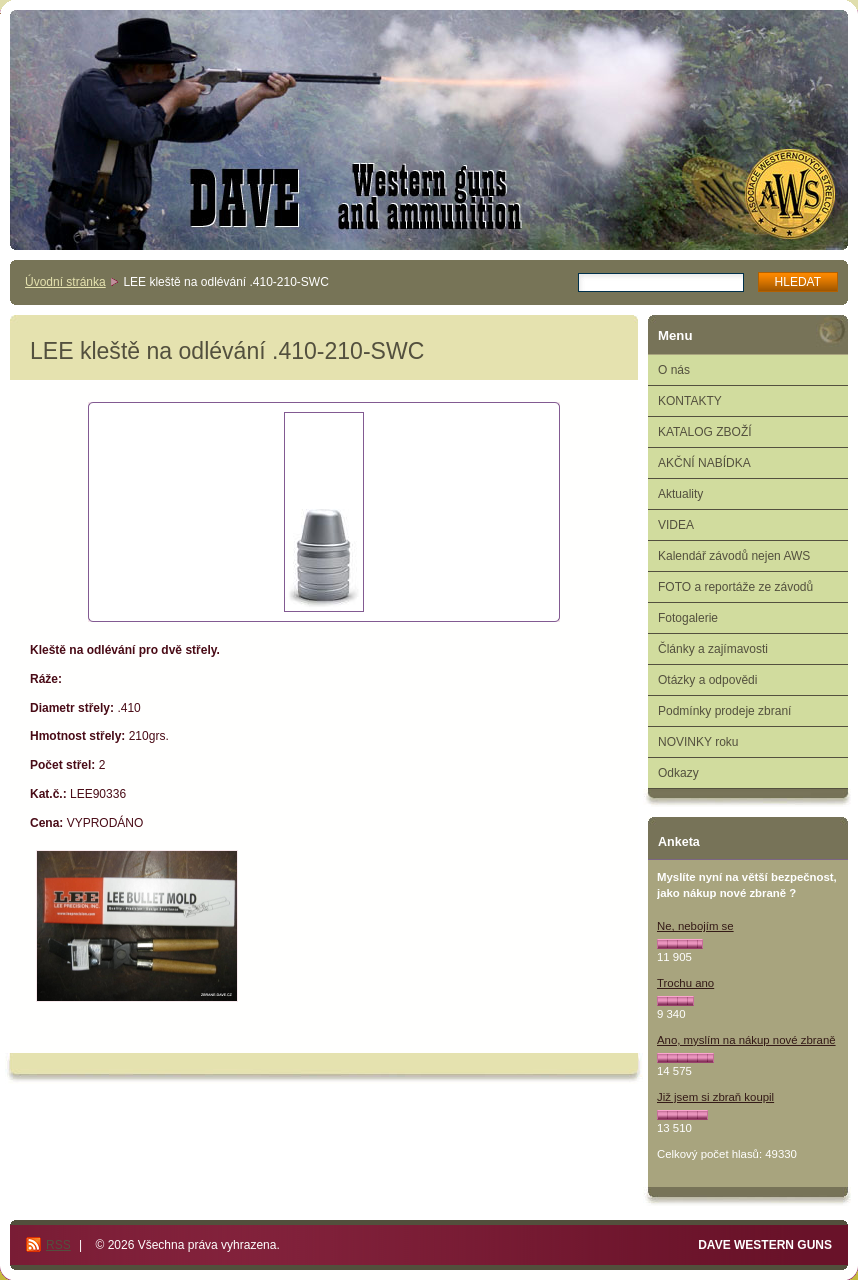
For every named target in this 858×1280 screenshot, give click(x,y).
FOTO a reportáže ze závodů (735, 587)
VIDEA (676, 525)
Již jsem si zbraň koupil (715, 1097)
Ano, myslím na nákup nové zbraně (746, 1040)
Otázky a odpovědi (707, 680)
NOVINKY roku (698, 742)
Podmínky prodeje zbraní (724, 711)
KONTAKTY (690, 401)
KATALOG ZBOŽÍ (705, 432)
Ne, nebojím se (695, 926)
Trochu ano (685, 983)
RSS (58, 1245)
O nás (674, 370)
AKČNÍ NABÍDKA (704, 463)
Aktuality (680, 494)
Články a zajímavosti (713, 649)
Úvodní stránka (65, 282)
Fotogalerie (688, 618)
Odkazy (678, 773)
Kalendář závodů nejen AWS (734, 556)
